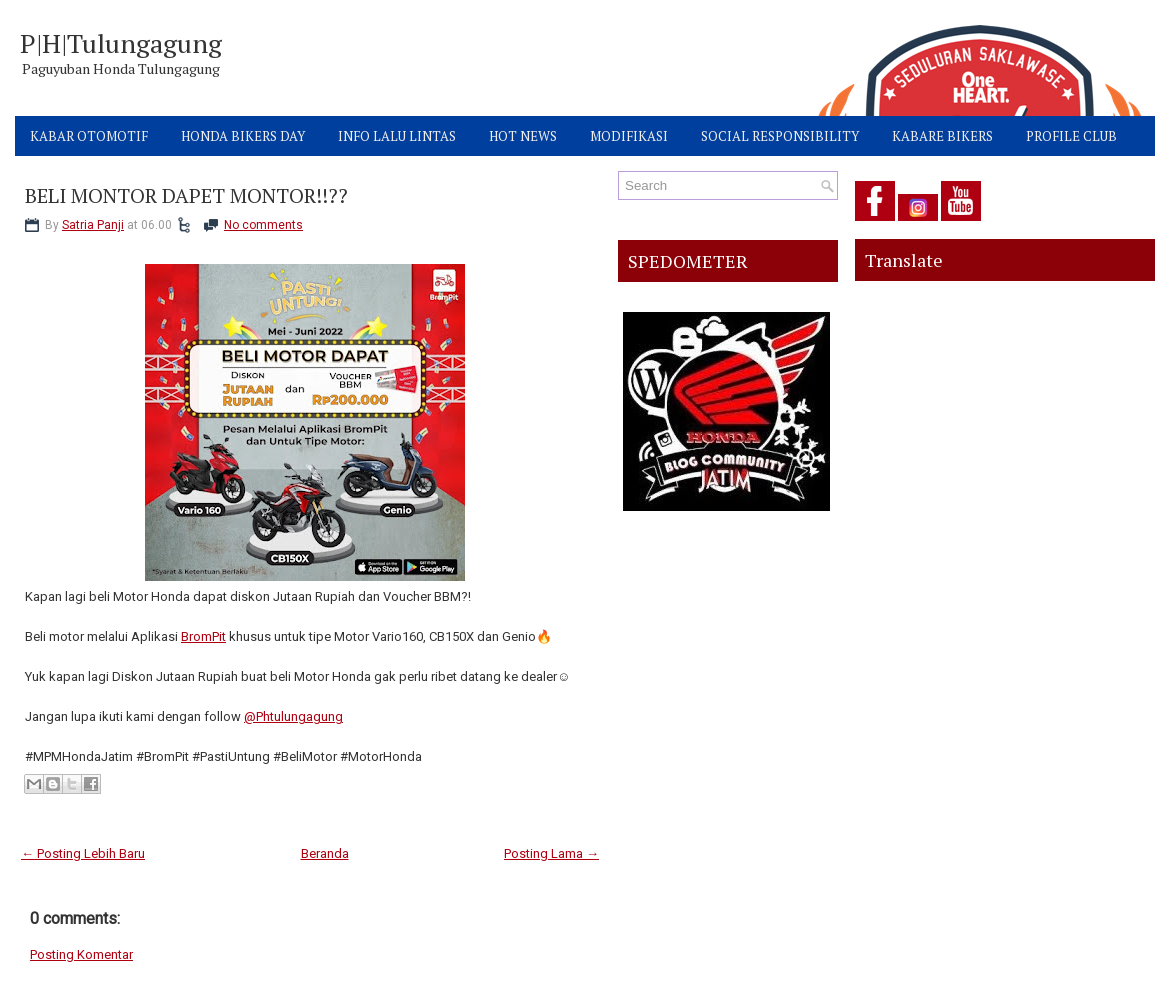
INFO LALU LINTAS (397, 136)
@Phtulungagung (293, 716)
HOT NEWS (523, 136)
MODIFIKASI (629, 136)
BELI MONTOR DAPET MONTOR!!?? (186, 196)
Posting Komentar (81, 954)
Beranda (325, 853)
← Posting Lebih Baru (83, 853)
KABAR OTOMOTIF (89, 136)
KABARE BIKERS (942, 136)
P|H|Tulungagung (121, 43)
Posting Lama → (551, 853)
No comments (263, 225)
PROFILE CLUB (1071, 136)
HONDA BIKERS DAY (243, 136)
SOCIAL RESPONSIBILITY (780, 136)
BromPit (203, 636)
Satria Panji (93, 225)
